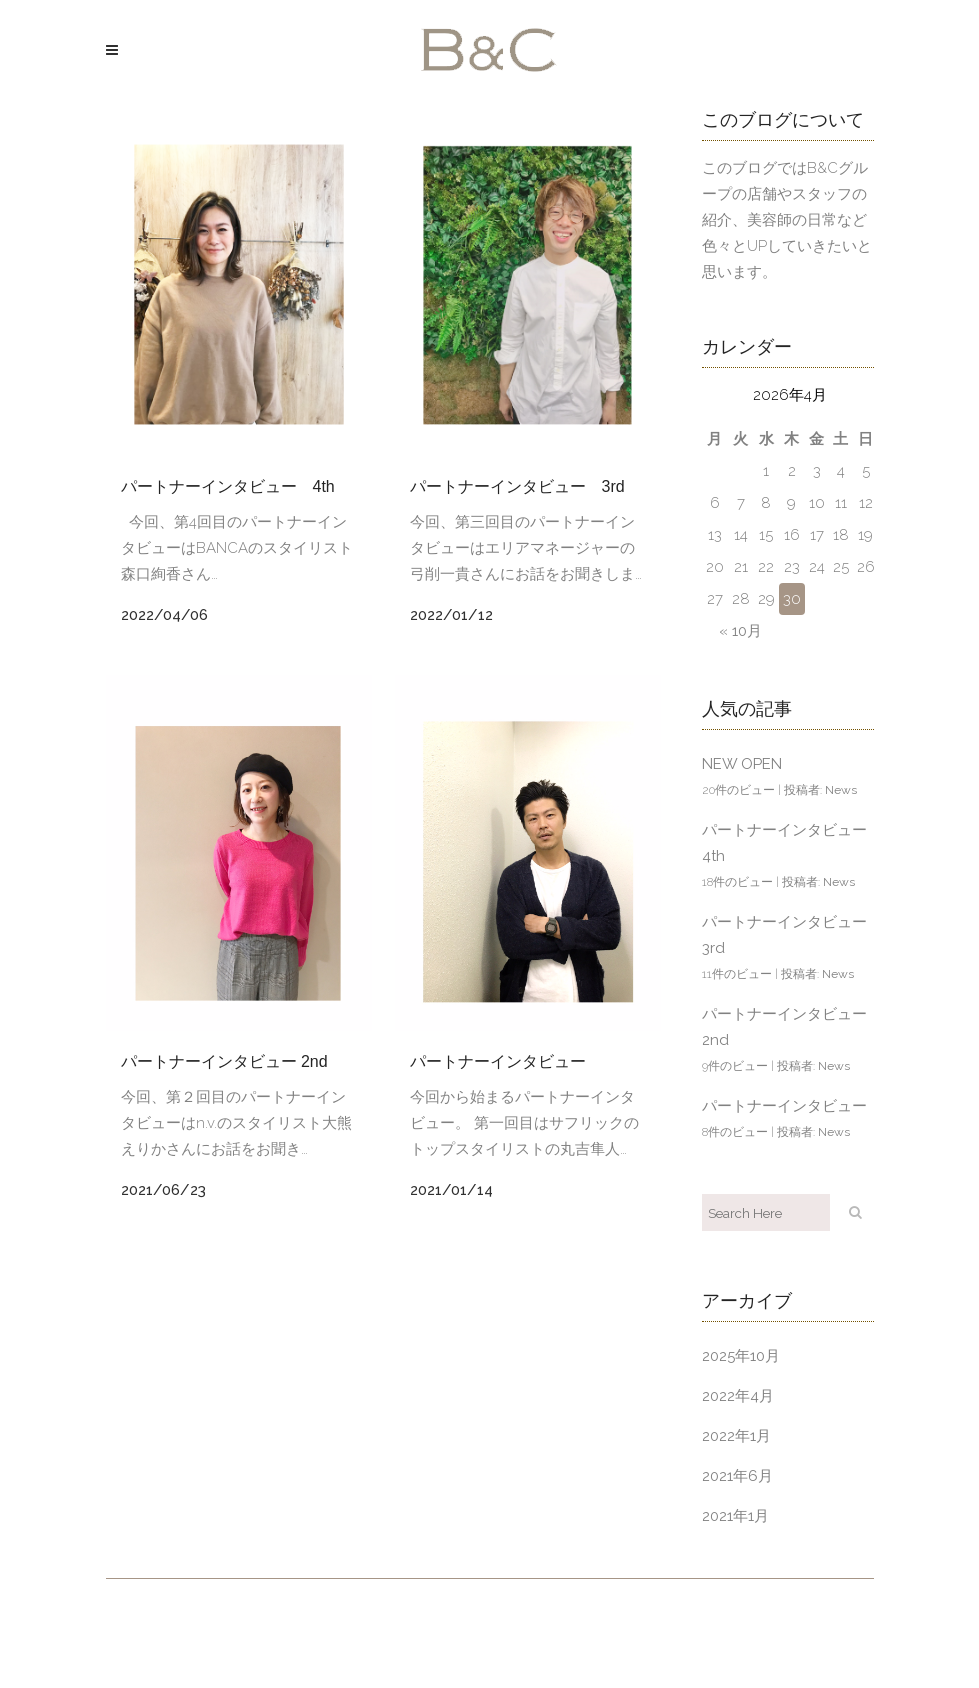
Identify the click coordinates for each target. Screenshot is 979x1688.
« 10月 (740, 631)
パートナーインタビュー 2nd (224, 1061)
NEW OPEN (742, 764)
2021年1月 (735, 1516)
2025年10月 (741, 1356)
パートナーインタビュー (498, 1061)
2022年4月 (738, 1396)
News (841, 790)
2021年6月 (737, 1476)
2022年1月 (736, 1436)
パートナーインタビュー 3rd (517, 486)
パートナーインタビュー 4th (228, 486)
